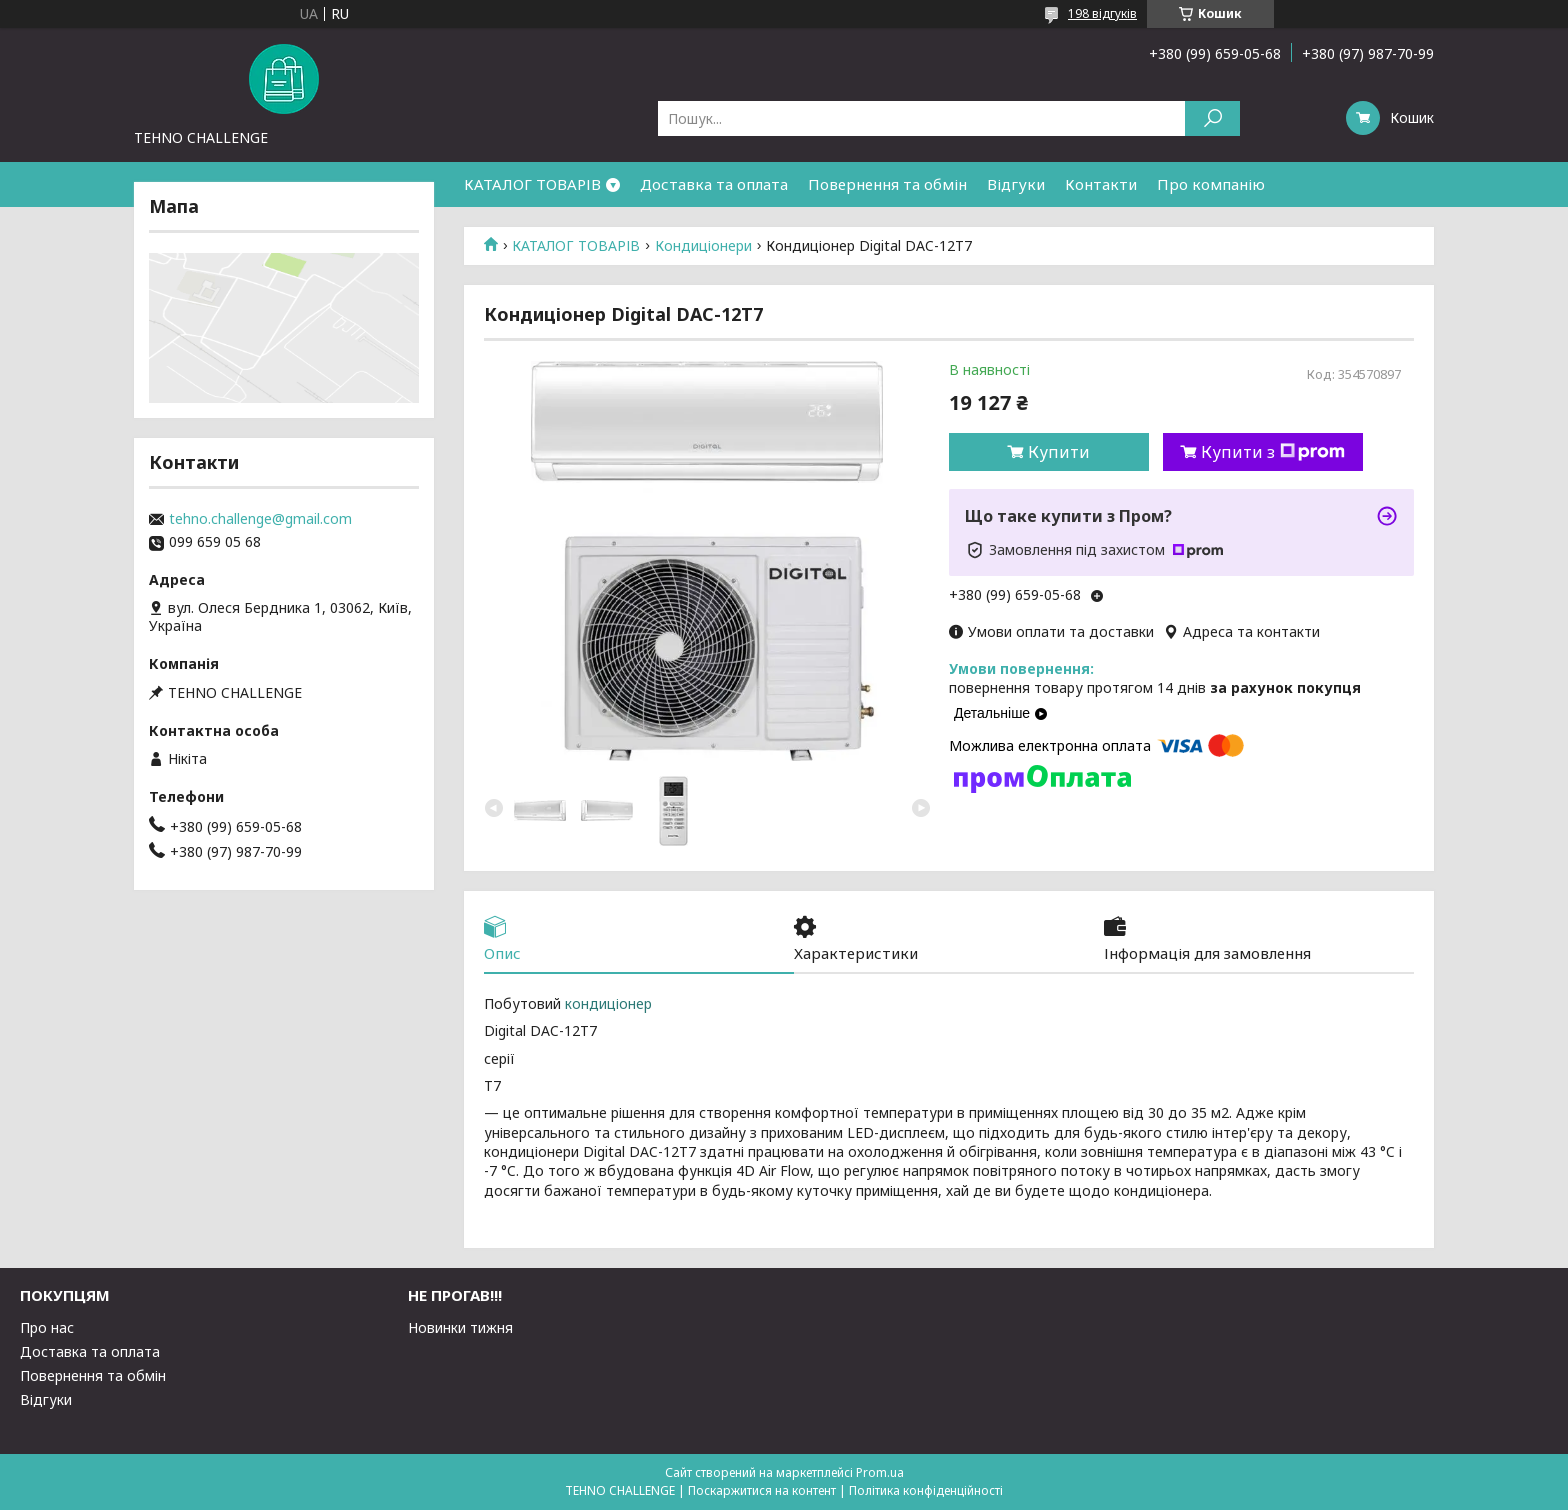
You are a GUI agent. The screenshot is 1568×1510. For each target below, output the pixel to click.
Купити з (1273, 452)
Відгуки (1016, 184)
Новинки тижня (460, 1327)
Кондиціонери (703, 246)
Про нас (47, 1327)
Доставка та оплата (714, 184)
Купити (1059, 452)
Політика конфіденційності (926, 1490)
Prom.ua (880, 1472)
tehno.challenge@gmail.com (260, 519)
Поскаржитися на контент (762, 1490)
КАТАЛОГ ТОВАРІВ (532, 184)
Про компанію (1211, 184)
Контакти (1101, 184)
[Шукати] (1212, 118)
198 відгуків (1102, 13)
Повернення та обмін (887, 184)
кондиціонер (608, 1003)
